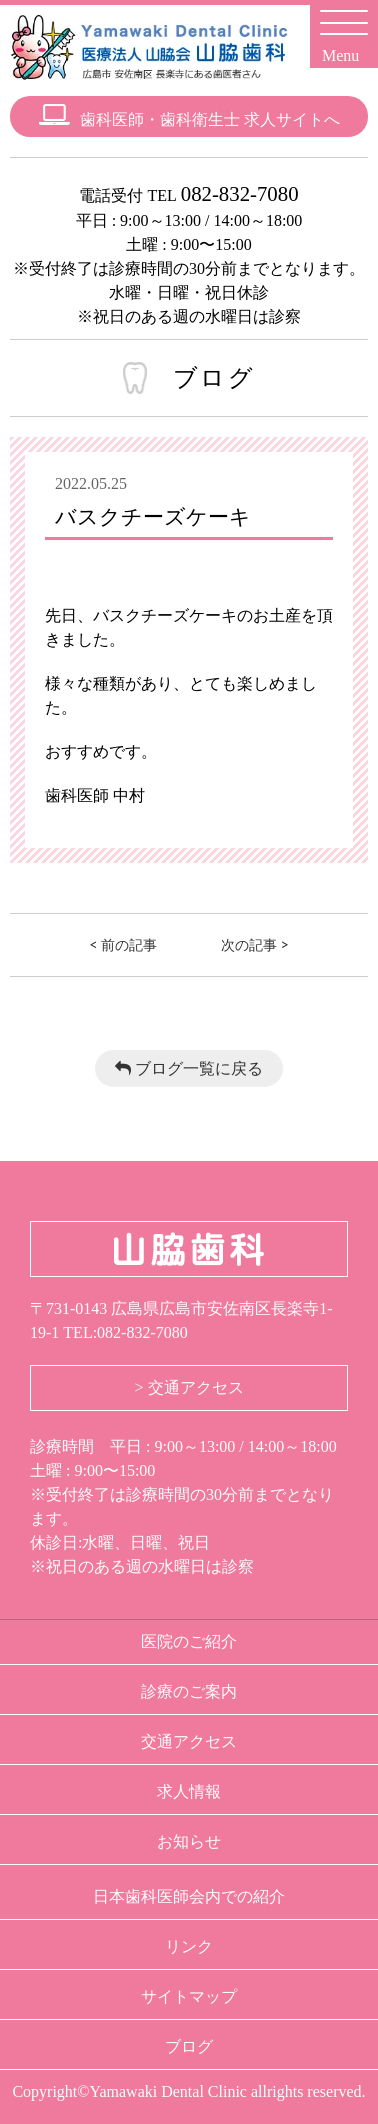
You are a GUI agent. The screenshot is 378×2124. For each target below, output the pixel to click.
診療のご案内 (189, 1691)
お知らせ (189, 1841)
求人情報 (189, 1791)
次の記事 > (255, 944)
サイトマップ (189, 1996)
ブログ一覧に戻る (189, 1068)
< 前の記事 (123, 944)
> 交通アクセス (188, 1387)
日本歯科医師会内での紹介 (189, 1896)
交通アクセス (189, 1741)
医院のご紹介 (189, 1641)
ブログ (189, 2046)
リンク (189, 1946)
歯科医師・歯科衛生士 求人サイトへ (189, 115)
